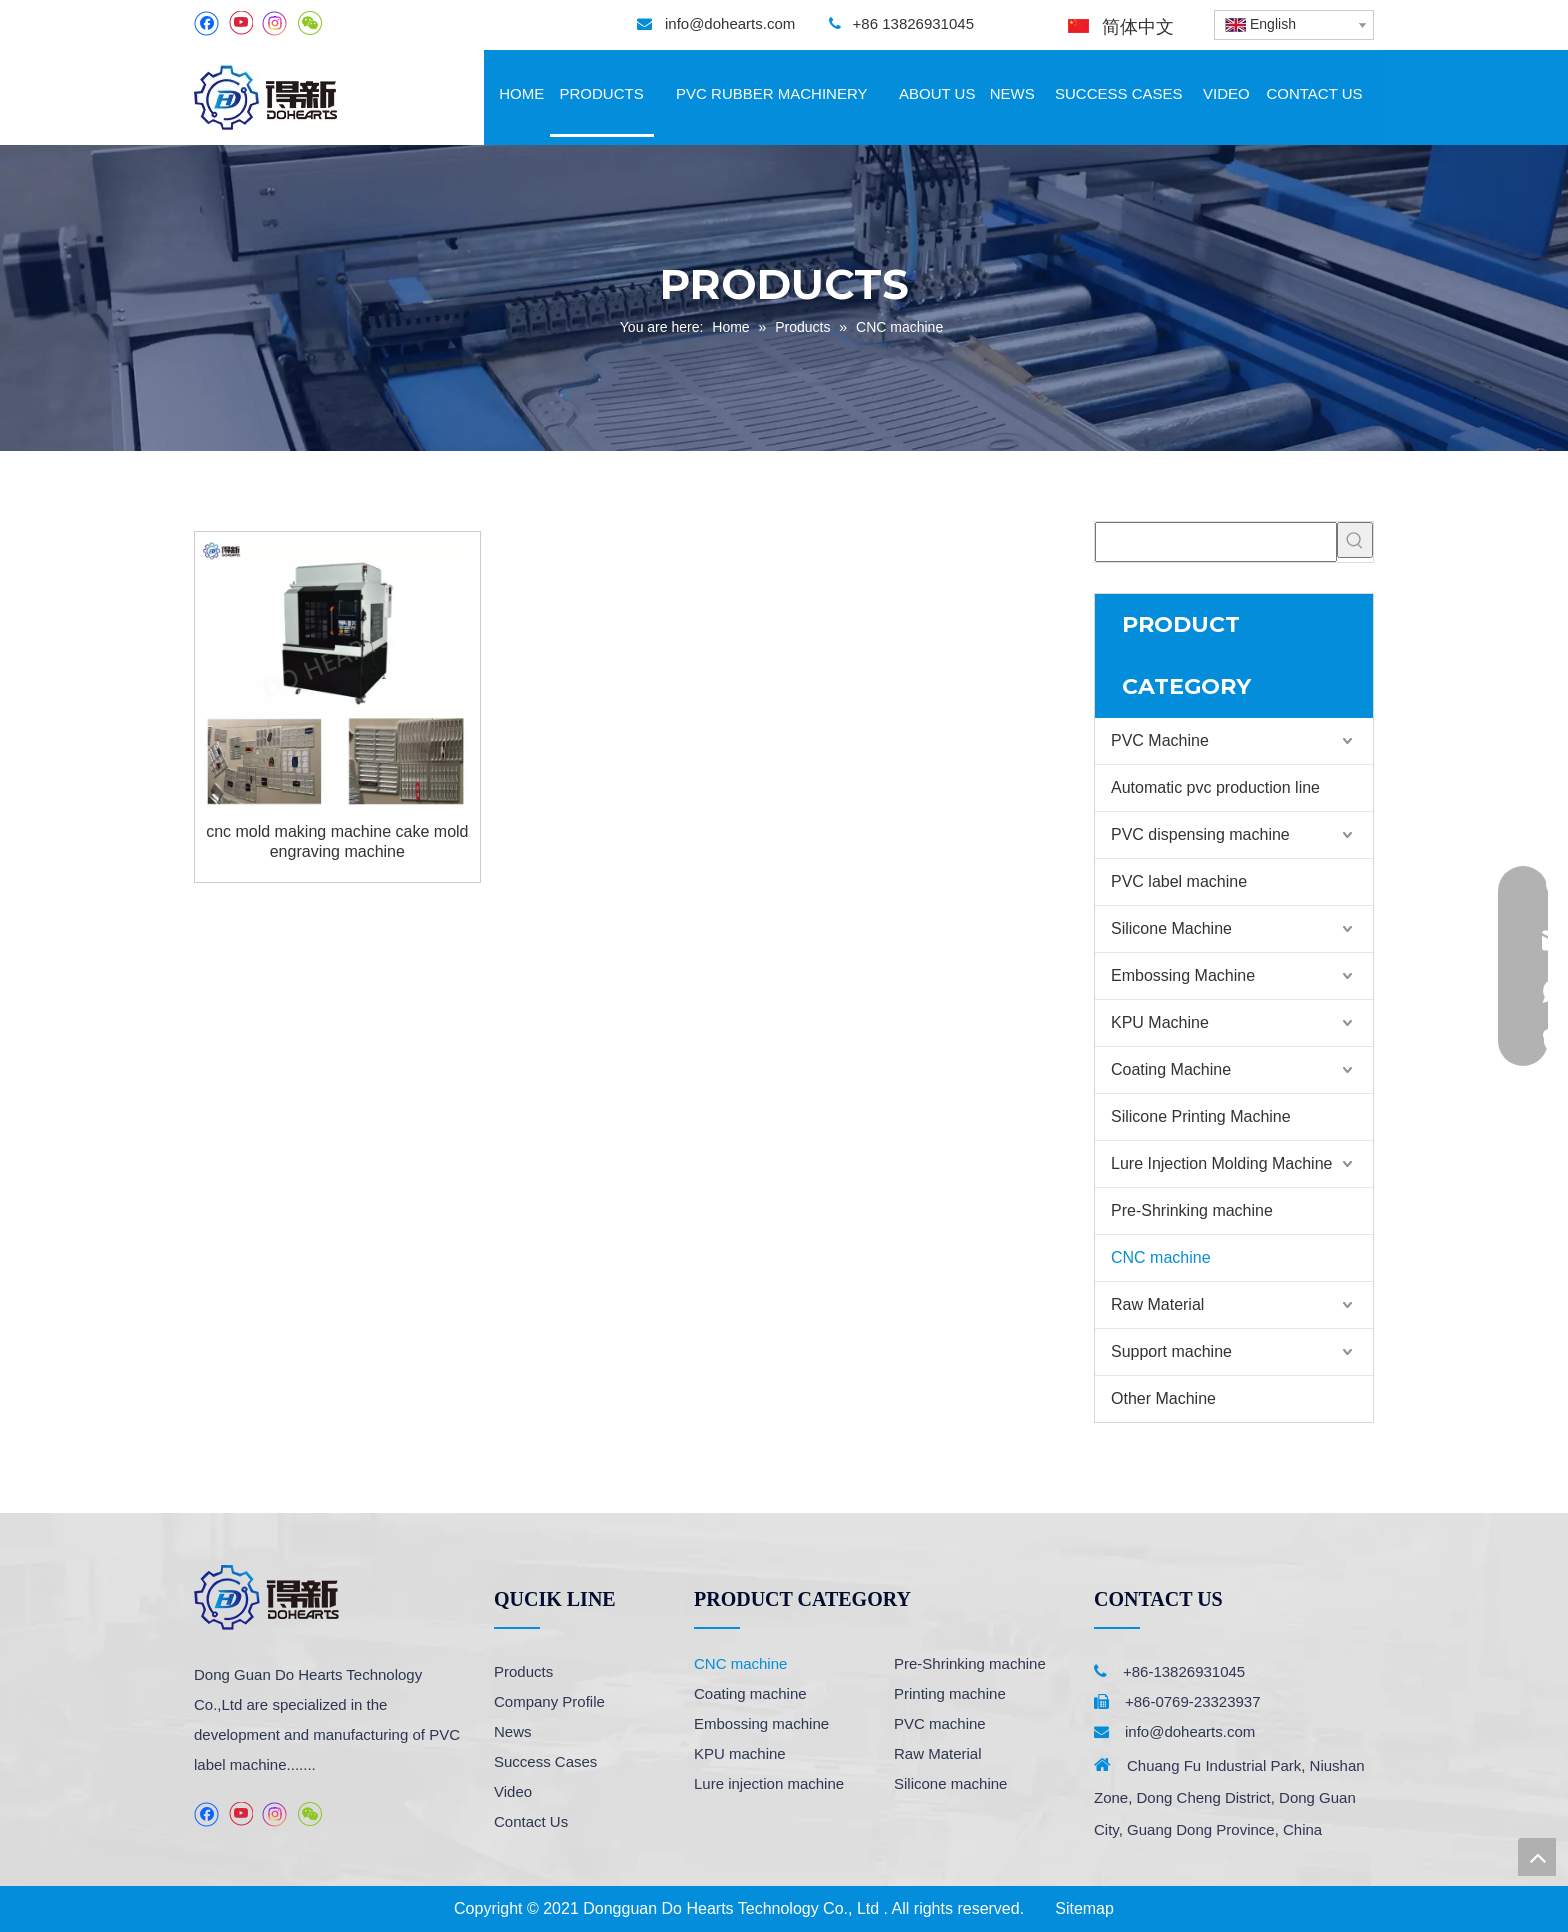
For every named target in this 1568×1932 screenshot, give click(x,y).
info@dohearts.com (730, 23)
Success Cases (545, 1761)
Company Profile (549, 1701)
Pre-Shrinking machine (1192, 1210)
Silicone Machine (1171, 928)
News (513, 1731)
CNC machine (1161, 1257)
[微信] (309, 23)
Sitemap (1084, 1908)
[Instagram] (275, 23)
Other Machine (1163, 1398)
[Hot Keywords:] (1355, 540)
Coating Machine (1171, 1069)
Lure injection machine (769, 1783)
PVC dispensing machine (1200, 834)
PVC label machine (1179, 881)
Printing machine (950, 1693)
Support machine (1171, 1351)
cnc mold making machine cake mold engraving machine (337, 841)
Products (523, 1671)
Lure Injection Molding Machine (1221, 1163)
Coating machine (750, 1693)
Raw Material (1157, 1304)
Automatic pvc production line (1215, 787)
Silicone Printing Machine (1201, 1116)
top (1537, 1857)
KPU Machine (1160, 1022)
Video (513, 1791)
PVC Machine (1160, 740)
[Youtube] (240, 23)
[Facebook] (206, 23)
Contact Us (531, 1821)
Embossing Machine (1183, 975)
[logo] (266, 1597)
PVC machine (940, 1723)
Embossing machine (761, 1723)
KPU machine (740, 1753)
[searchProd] (1216, 542)
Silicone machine (950, 1783)
